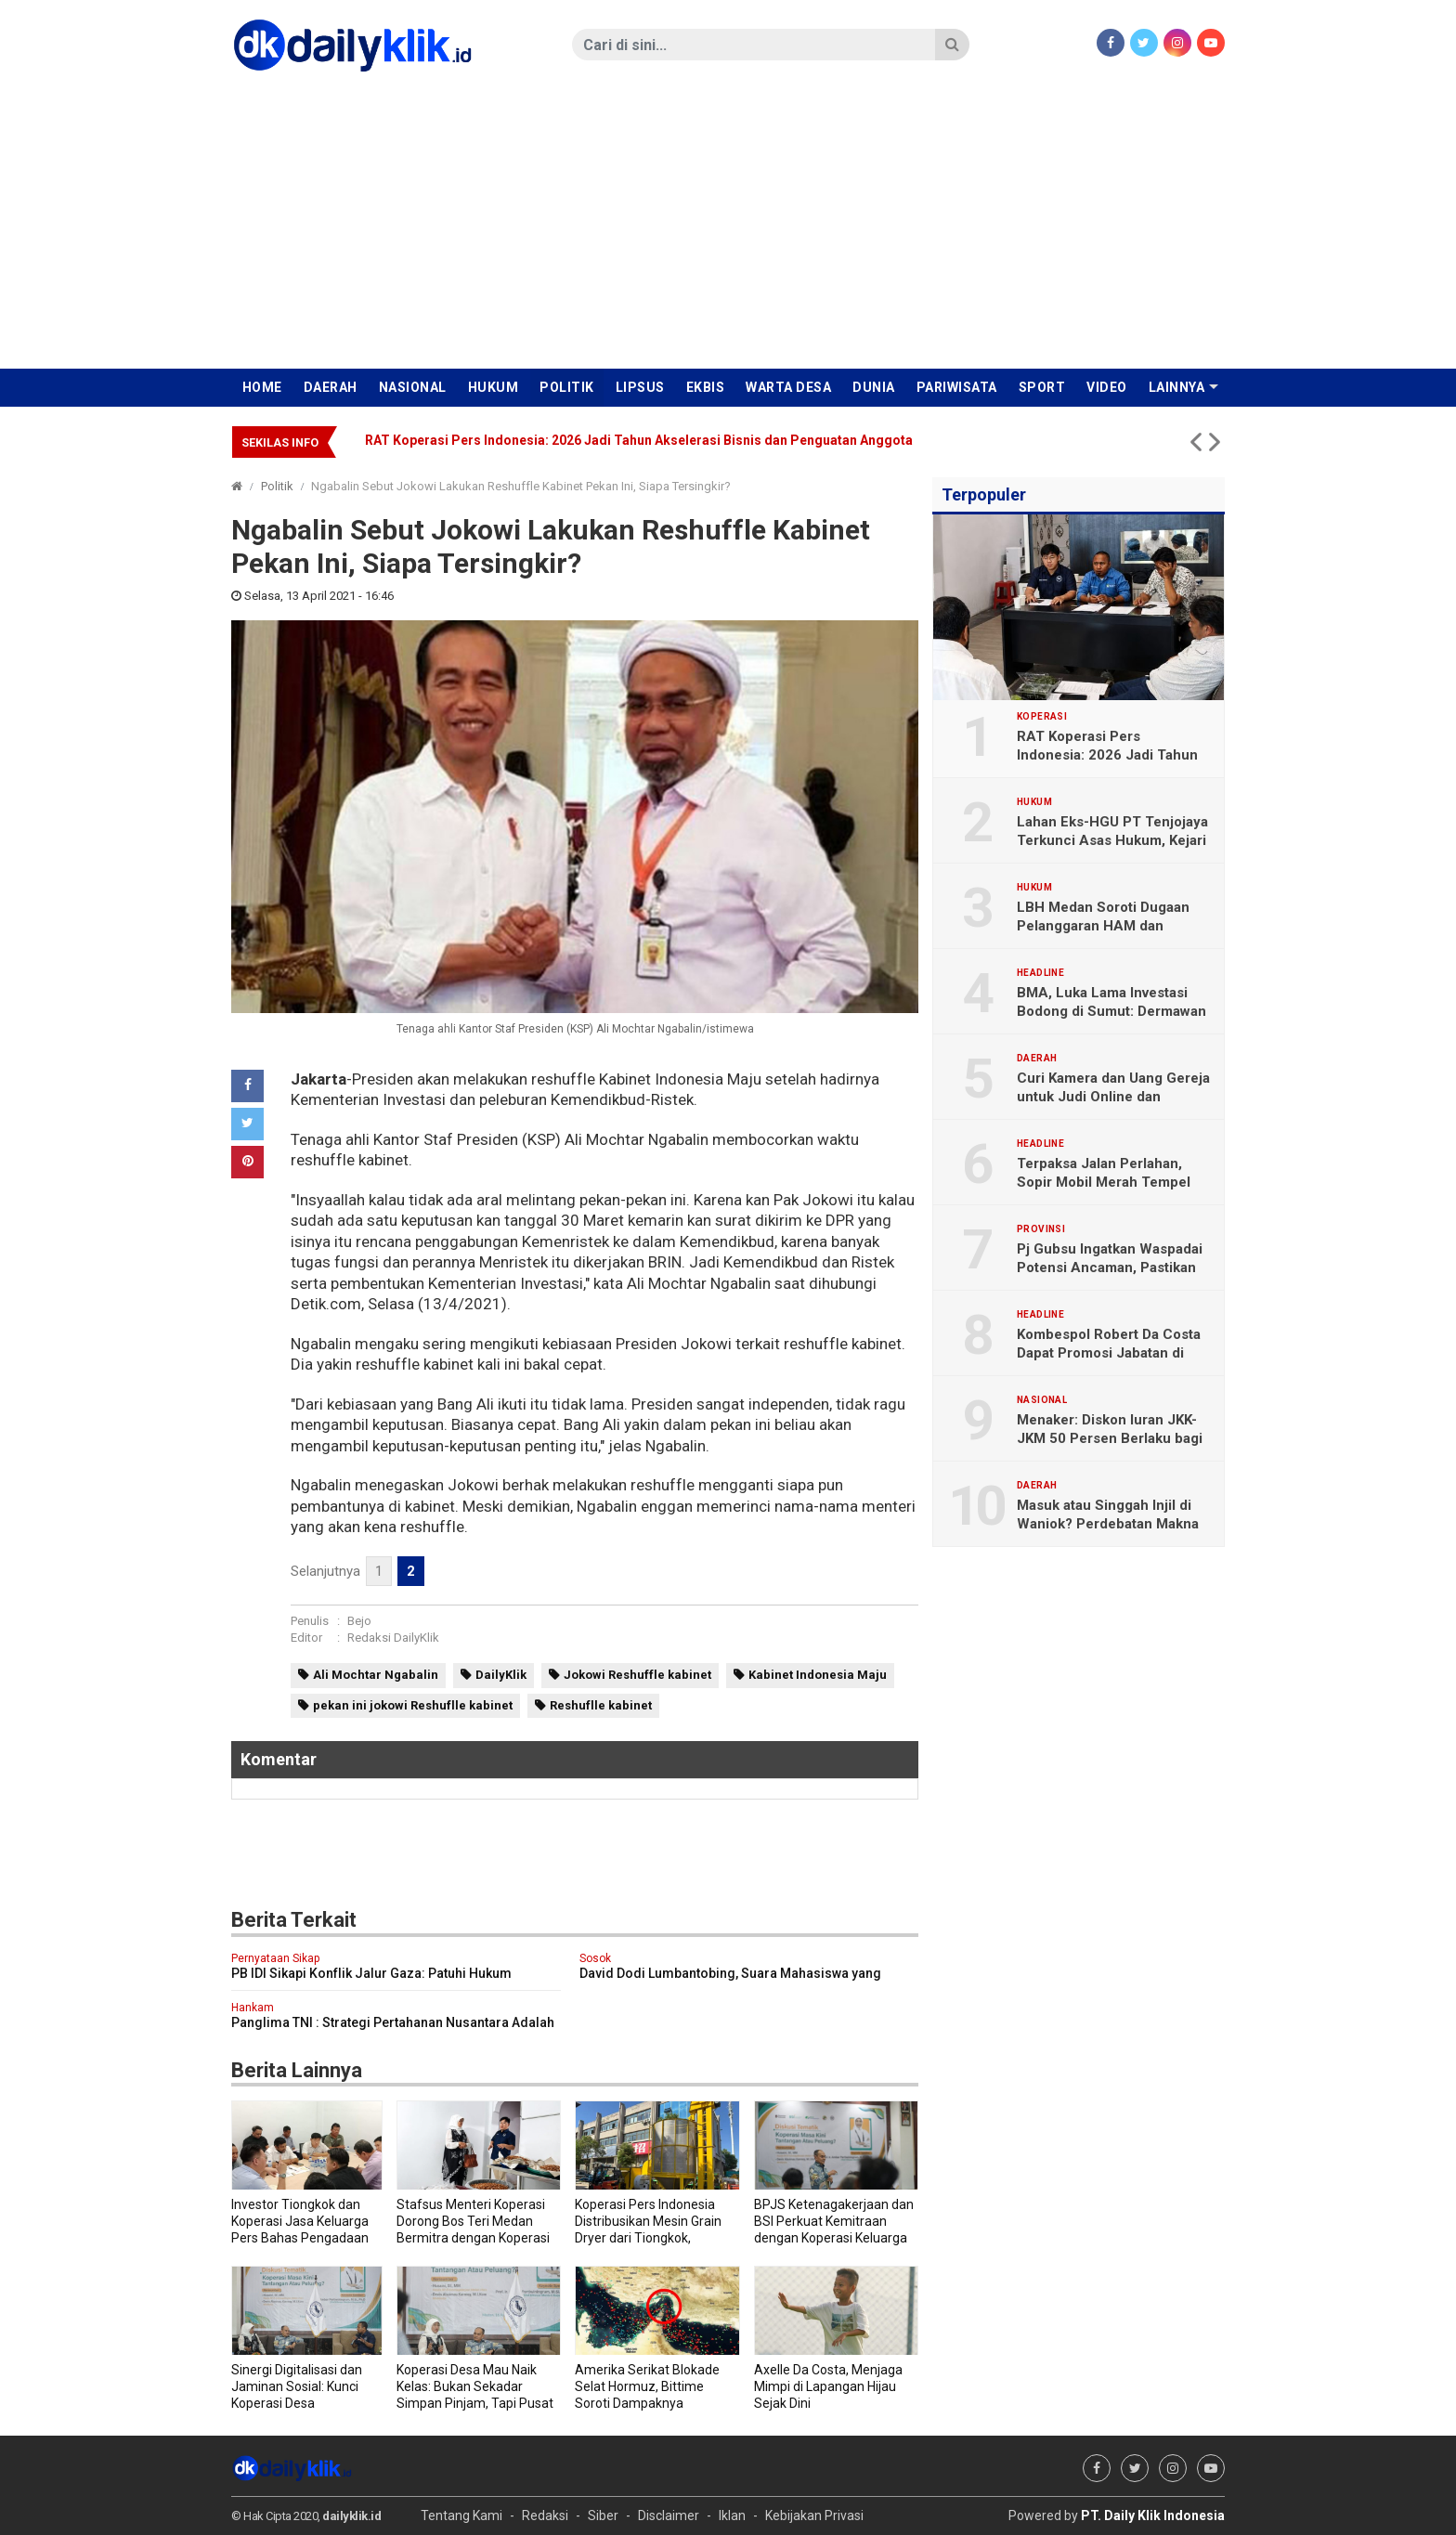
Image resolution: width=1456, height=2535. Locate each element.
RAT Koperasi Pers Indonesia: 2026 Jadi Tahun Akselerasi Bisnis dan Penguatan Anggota (639, 440)
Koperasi (1042, 717)
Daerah (331, 387)
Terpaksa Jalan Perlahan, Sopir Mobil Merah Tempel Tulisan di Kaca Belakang (1103, 1182)
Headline (1040, 973)
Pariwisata (956, 387)
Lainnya (1177, 387)
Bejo (359, 1621)
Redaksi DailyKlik (393, 1637)
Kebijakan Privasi (814, 2515)
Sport (1042, 387)
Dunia (873, 387)
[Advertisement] (728, 229)
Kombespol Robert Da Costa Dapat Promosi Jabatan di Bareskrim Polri (1109, 1353)
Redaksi (545, 2515)
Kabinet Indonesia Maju (817, 1675)
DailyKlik (500, 1675)
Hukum (493, 387)
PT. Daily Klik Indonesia (1153, 2515)
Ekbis (705, 387)
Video (1106, 387)
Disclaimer (668, 2515)
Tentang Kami (461, 2515)
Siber (603, 2515)
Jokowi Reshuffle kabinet (637, 1675)
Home (262, 387)
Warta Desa (788, 387)
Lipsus (640, 387)
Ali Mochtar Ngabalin (375, 1675)
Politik (567, 387)
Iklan (732, 2515)
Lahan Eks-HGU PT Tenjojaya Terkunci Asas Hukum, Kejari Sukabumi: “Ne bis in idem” (1112, 840)
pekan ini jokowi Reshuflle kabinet (413, 1705)
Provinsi (1041, 1229)
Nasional (413, 387)
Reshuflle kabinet (601, 1705)
